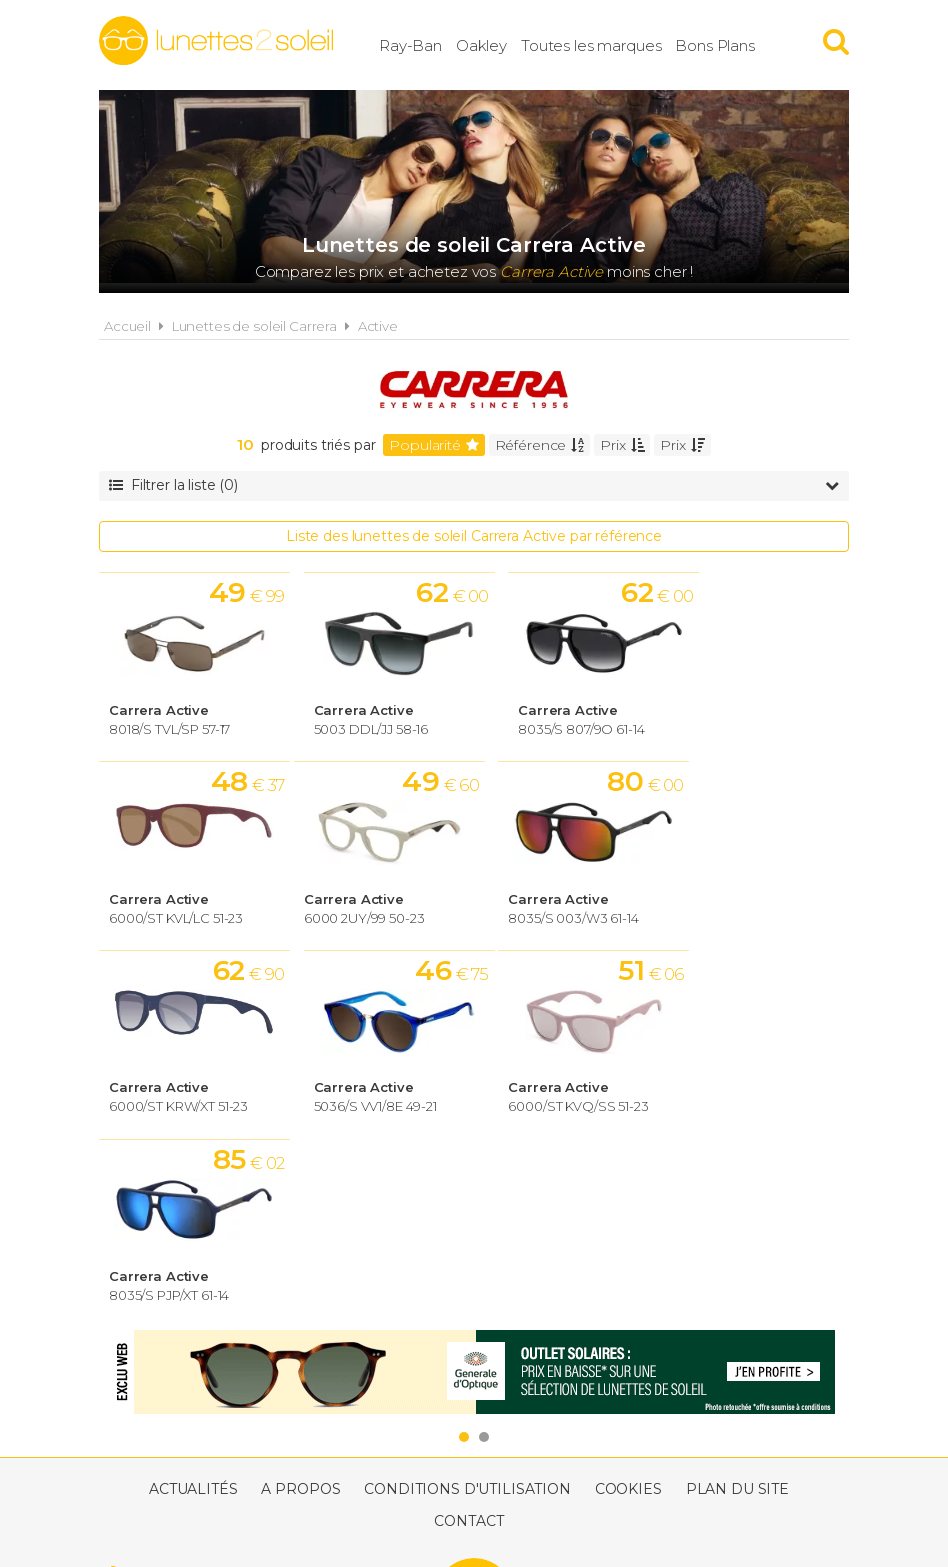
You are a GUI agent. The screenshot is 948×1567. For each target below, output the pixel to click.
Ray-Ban (422, 44)
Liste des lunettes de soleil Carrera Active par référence (474, 536)
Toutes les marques (603, 44)
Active (378, 326)
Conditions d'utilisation (467, 1306)
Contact (468, 1338)
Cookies (628, 1306)
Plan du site (737, 1306)
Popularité (433, 445)
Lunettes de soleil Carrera (254, 326)
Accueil (127, 326)
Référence (540, 445)
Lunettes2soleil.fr (216, 41)
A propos (300, 1306)
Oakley (493, 44)
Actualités (193, 1306)
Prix (622, 445)
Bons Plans (727, 44)
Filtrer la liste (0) (474, 485)
